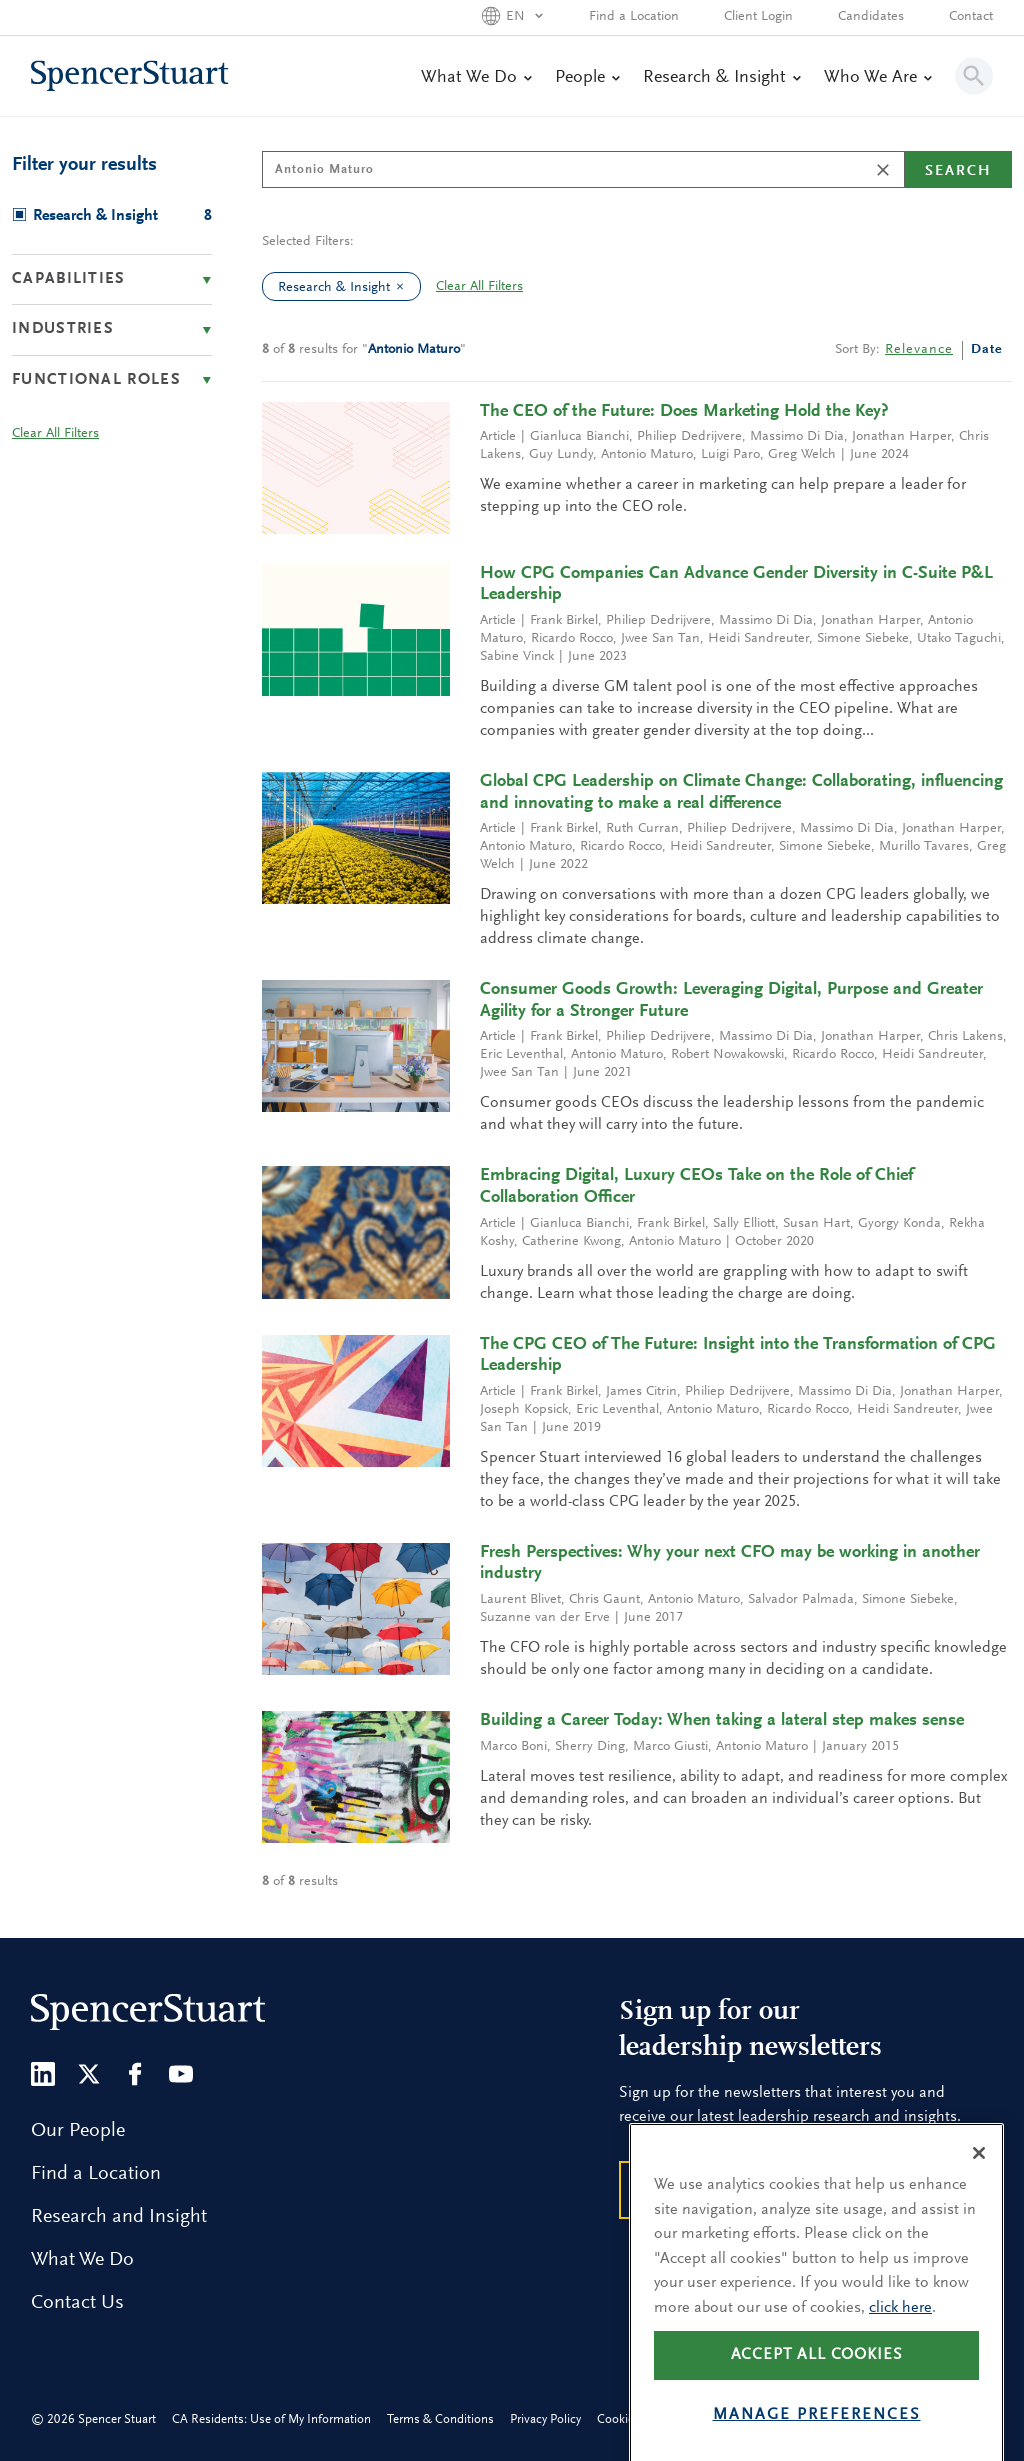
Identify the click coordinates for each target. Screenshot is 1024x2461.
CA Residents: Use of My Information (271, 2419)
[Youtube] (181, 2074)
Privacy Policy (545, 2419)
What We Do (476, 78)
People (587, 78)
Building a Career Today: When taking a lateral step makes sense (722, 1721)
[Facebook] (135, 2074)
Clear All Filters (479, 287)
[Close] (979, 2195)
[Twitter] (89, 2074)
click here (900, 2350)
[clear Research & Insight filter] (405, 286)
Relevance (919, 350)
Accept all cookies (817, 2397)
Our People (78, 2131)
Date (987, 350)
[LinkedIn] (43, 2074)
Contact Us (77, 2303)
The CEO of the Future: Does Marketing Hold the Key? (684, 412)
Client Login (758, 17)
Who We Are (877, 78)
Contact (971, 17)
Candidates (871, 17)
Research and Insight (119, 2217)
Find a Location (634, 17)
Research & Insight (721, 78)
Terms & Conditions (440, 2419)
